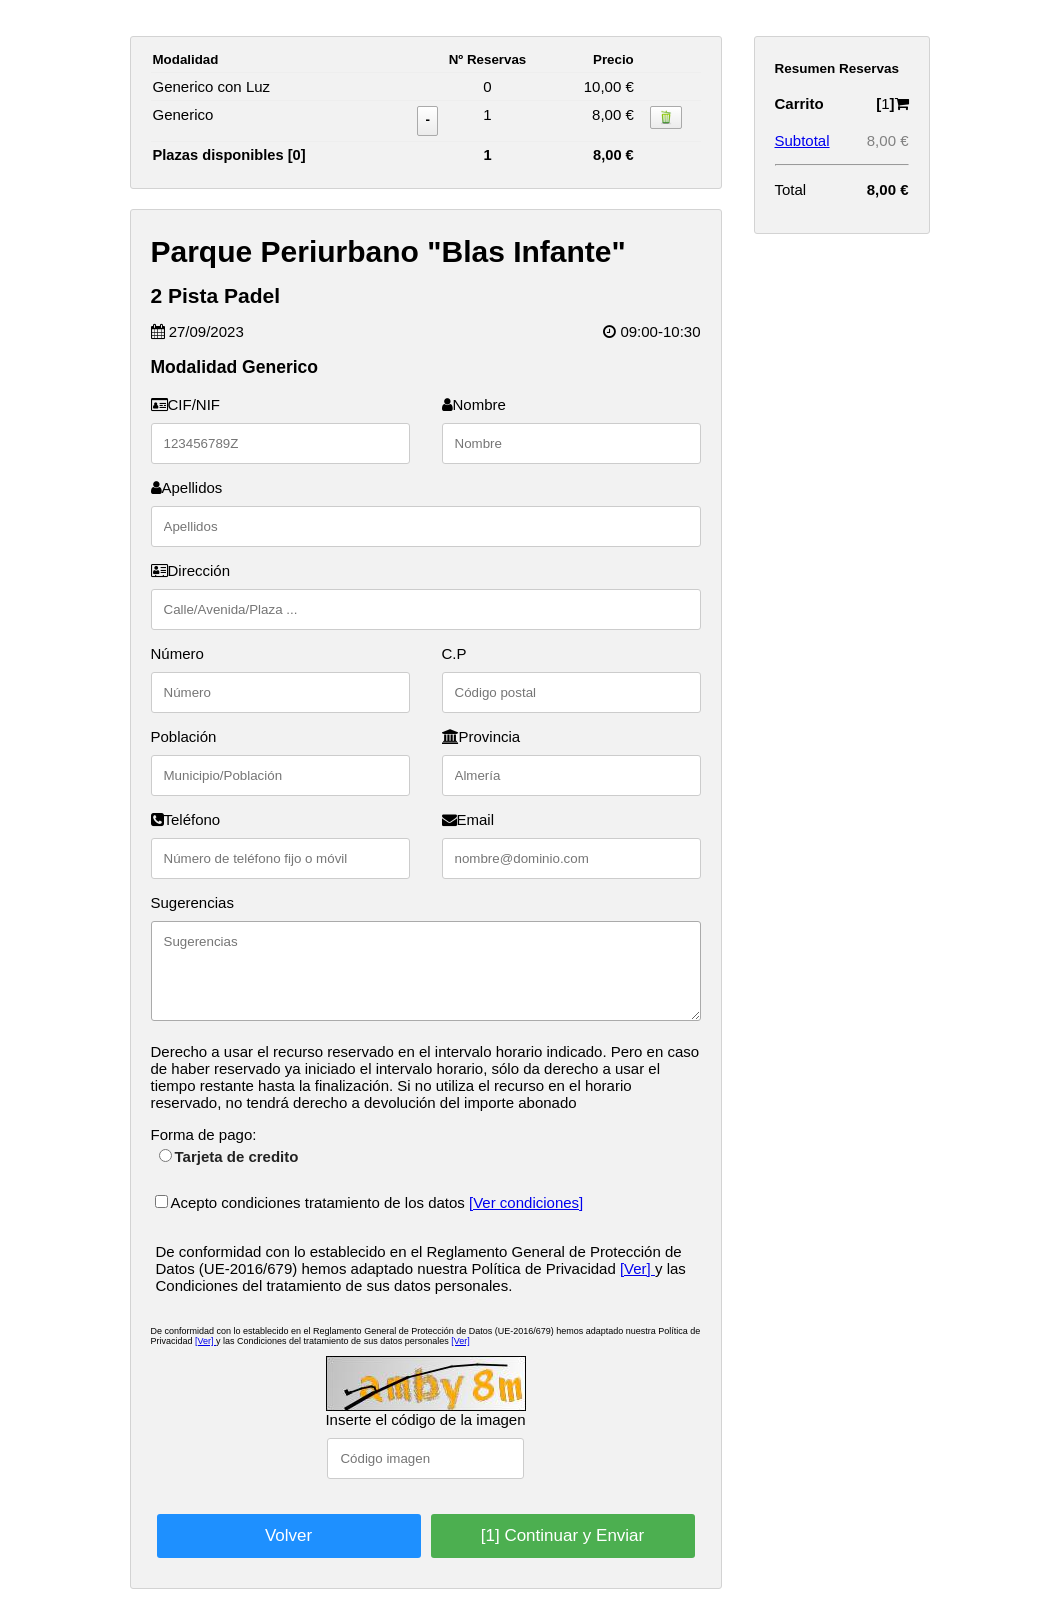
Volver (288, 1535)
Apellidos (187, 487)
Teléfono (186, 819)
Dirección (191, 570)
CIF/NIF (186, 404)
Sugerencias (192, 902)
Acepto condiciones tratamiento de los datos (312, 1202)
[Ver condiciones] (526, 1202)
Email (468, 819)
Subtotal (802, 140)
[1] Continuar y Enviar (562, 1535)
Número (177, 653)
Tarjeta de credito (229, 1156)
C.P (454, 653)
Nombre (474, 404)
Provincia (481, 736)
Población (184, 736)
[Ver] (637, 1268)
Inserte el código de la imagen (425, 1419)
